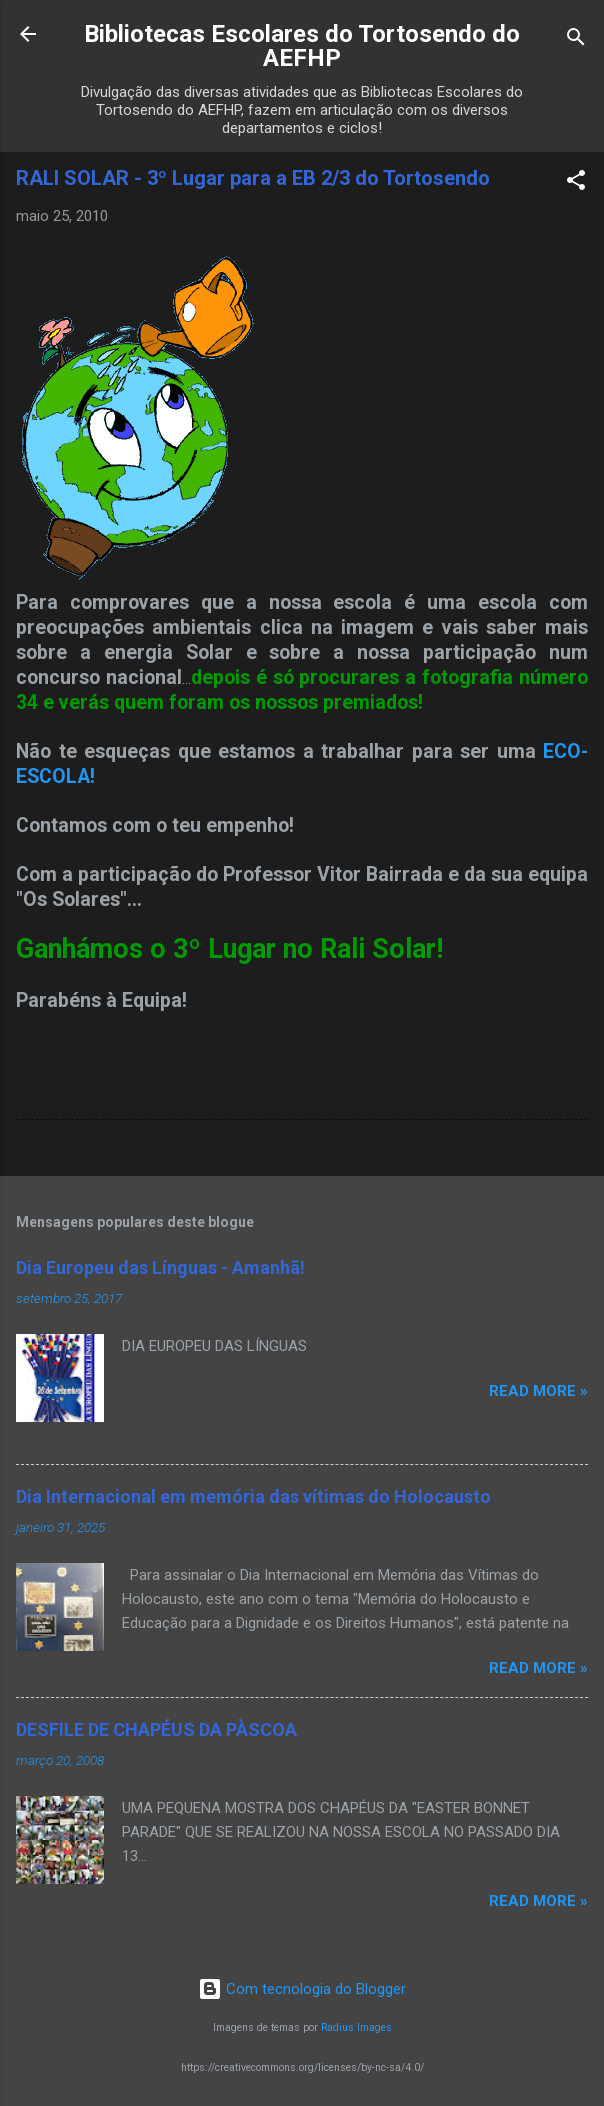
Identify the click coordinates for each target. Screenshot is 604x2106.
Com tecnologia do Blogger (302, 1989)
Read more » (538, 1391)
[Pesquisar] (576, 40)
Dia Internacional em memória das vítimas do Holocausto (253, 1496)
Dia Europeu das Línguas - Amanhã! (160, 1267)
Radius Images (356, 2027)
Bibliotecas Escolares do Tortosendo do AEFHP (302, 46)
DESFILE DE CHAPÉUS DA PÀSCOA (156, 1729)
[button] (576, 183)
